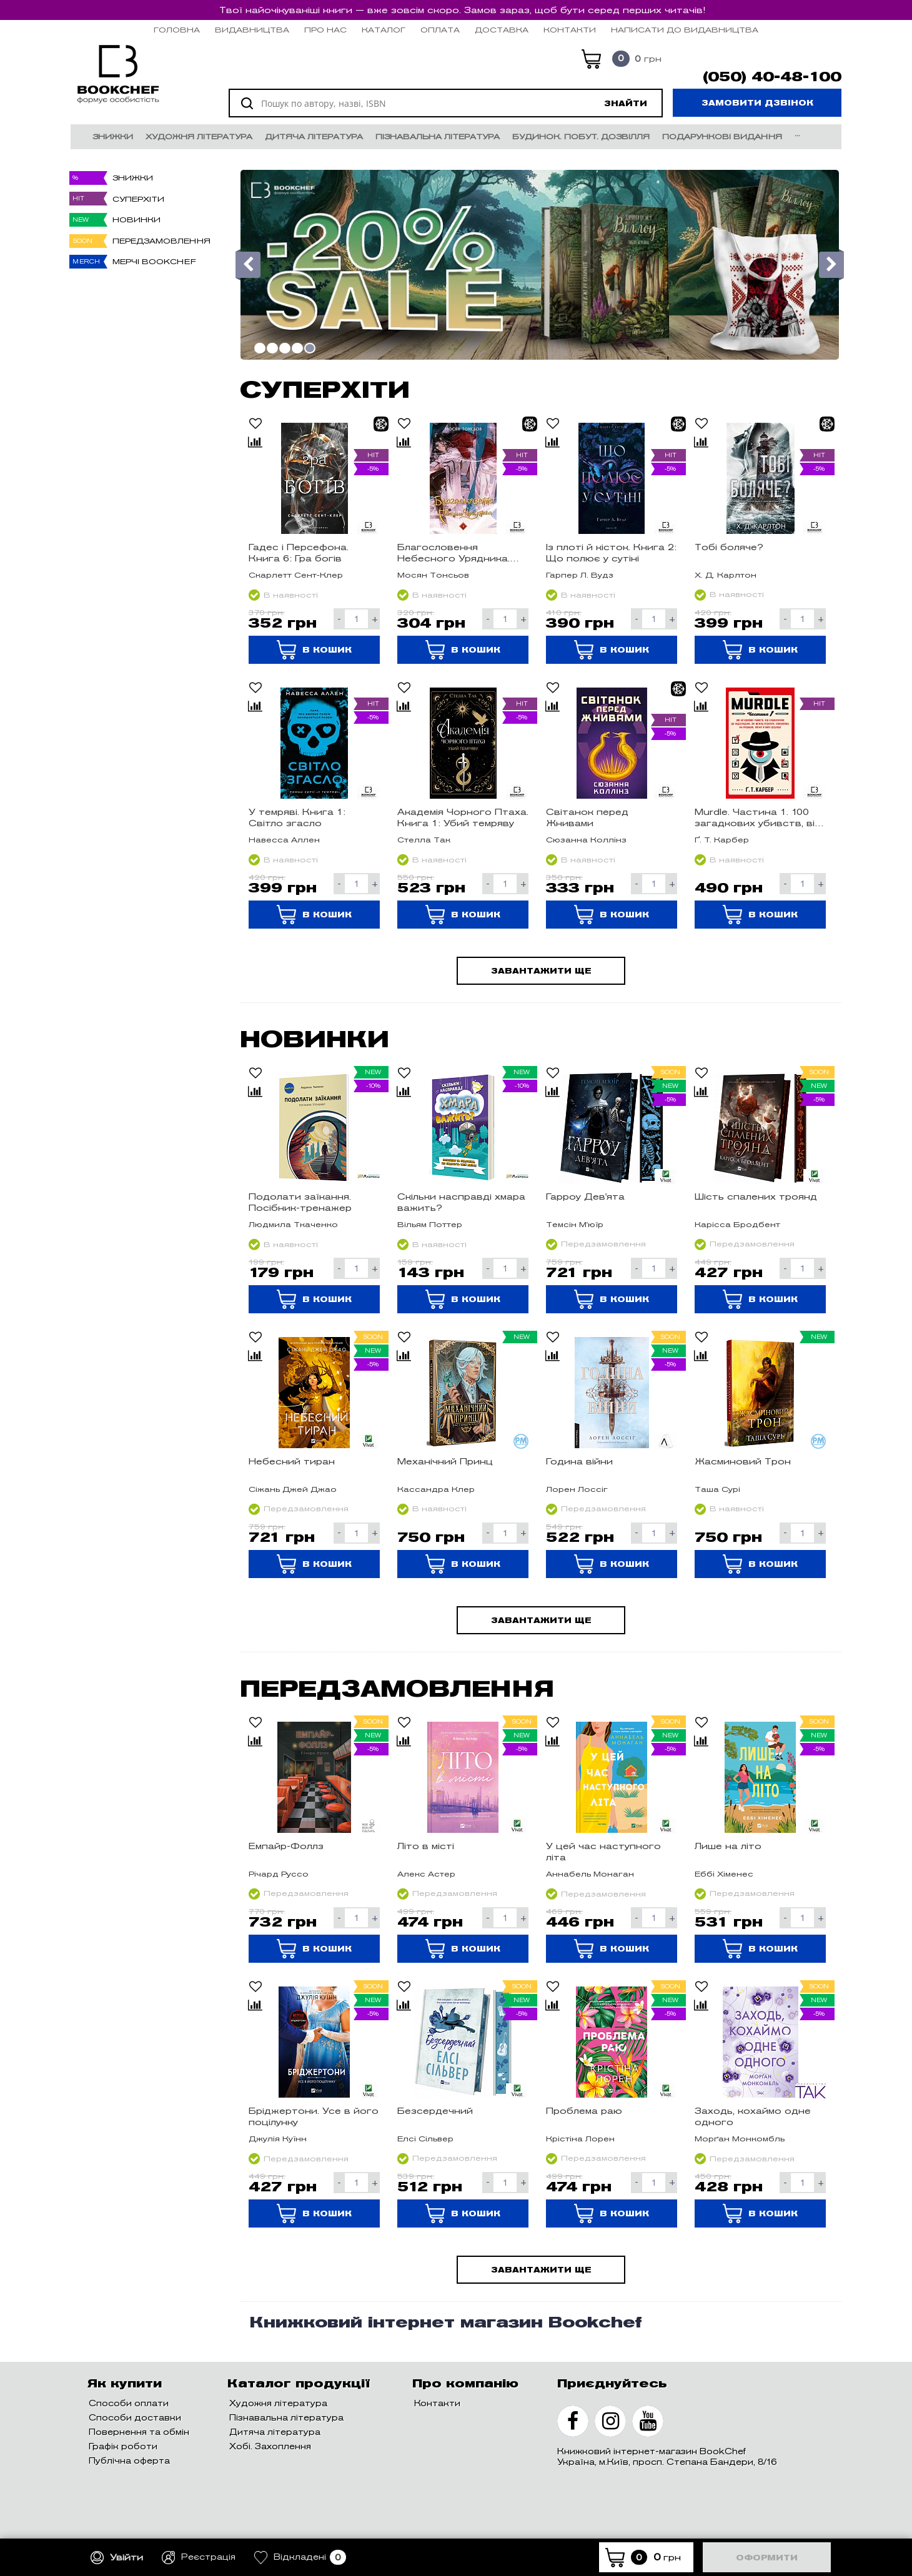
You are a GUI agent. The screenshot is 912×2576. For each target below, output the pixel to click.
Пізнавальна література (437, 136)
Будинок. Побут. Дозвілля (581, 136)
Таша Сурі (717, 1489)
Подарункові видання (722, 136)
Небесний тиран (292, 1461)
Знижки (112, 136)
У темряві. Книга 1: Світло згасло (297, 817)
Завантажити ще (541, 970)
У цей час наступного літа (603, 1851)
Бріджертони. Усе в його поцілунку (314, 2116)
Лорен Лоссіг (577, 1489)
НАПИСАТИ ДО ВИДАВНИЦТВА (684, 29)
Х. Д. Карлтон (725, 575)
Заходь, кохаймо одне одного (753, 2116)
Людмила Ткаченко (293, 1224)
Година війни (579, 1461)
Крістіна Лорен (580, 2138)
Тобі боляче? (729, 547)
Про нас (325, 29)
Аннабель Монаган (590, 1873)
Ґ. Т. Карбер (722, 839)
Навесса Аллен (284, 839)
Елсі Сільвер (425, 2138)
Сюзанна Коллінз (586, 839)
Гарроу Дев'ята (585, 1196)
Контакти (569, 29)
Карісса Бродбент (737, 1224)
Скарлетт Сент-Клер (296, 575)
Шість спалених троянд (756, 1196)
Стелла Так (423, 839)
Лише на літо (728, 1846)
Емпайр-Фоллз (286, 1846)
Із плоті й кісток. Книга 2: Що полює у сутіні (611, 552)
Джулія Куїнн (278, 2138)
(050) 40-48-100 (772, 76)
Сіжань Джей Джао (293, 1489)
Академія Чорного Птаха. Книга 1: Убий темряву (462, 817)
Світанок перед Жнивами (587, 817)
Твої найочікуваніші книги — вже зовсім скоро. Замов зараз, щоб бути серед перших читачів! (462, 10)
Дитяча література (314, 136)
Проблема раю (584, 2110)
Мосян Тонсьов (433, 575)
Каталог (383, 29)
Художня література (199, 136)
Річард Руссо (279, 1873)
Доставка (501, 29)
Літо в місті (425, 1846)
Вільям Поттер (429, 1224)
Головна (177, 29)
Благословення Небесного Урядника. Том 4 (453, 552)
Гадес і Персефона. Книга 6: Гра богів (299, 552)
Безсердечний (435, 2110)
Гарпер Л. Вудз (579, 575)
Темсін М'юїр (574, 1224)
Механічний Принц (445, 1461)
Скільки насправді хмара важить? (461, 1202)
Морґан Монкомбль (740, 2138)
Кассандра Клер (436, 1489)
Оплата (440, 29)
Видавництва (252, 29)
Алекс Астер (426, 1873)
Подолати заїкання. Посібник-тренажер (300, 1202)
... (797, 133)
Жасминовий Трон (743, 1461)
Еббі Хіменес (724, 1873)
